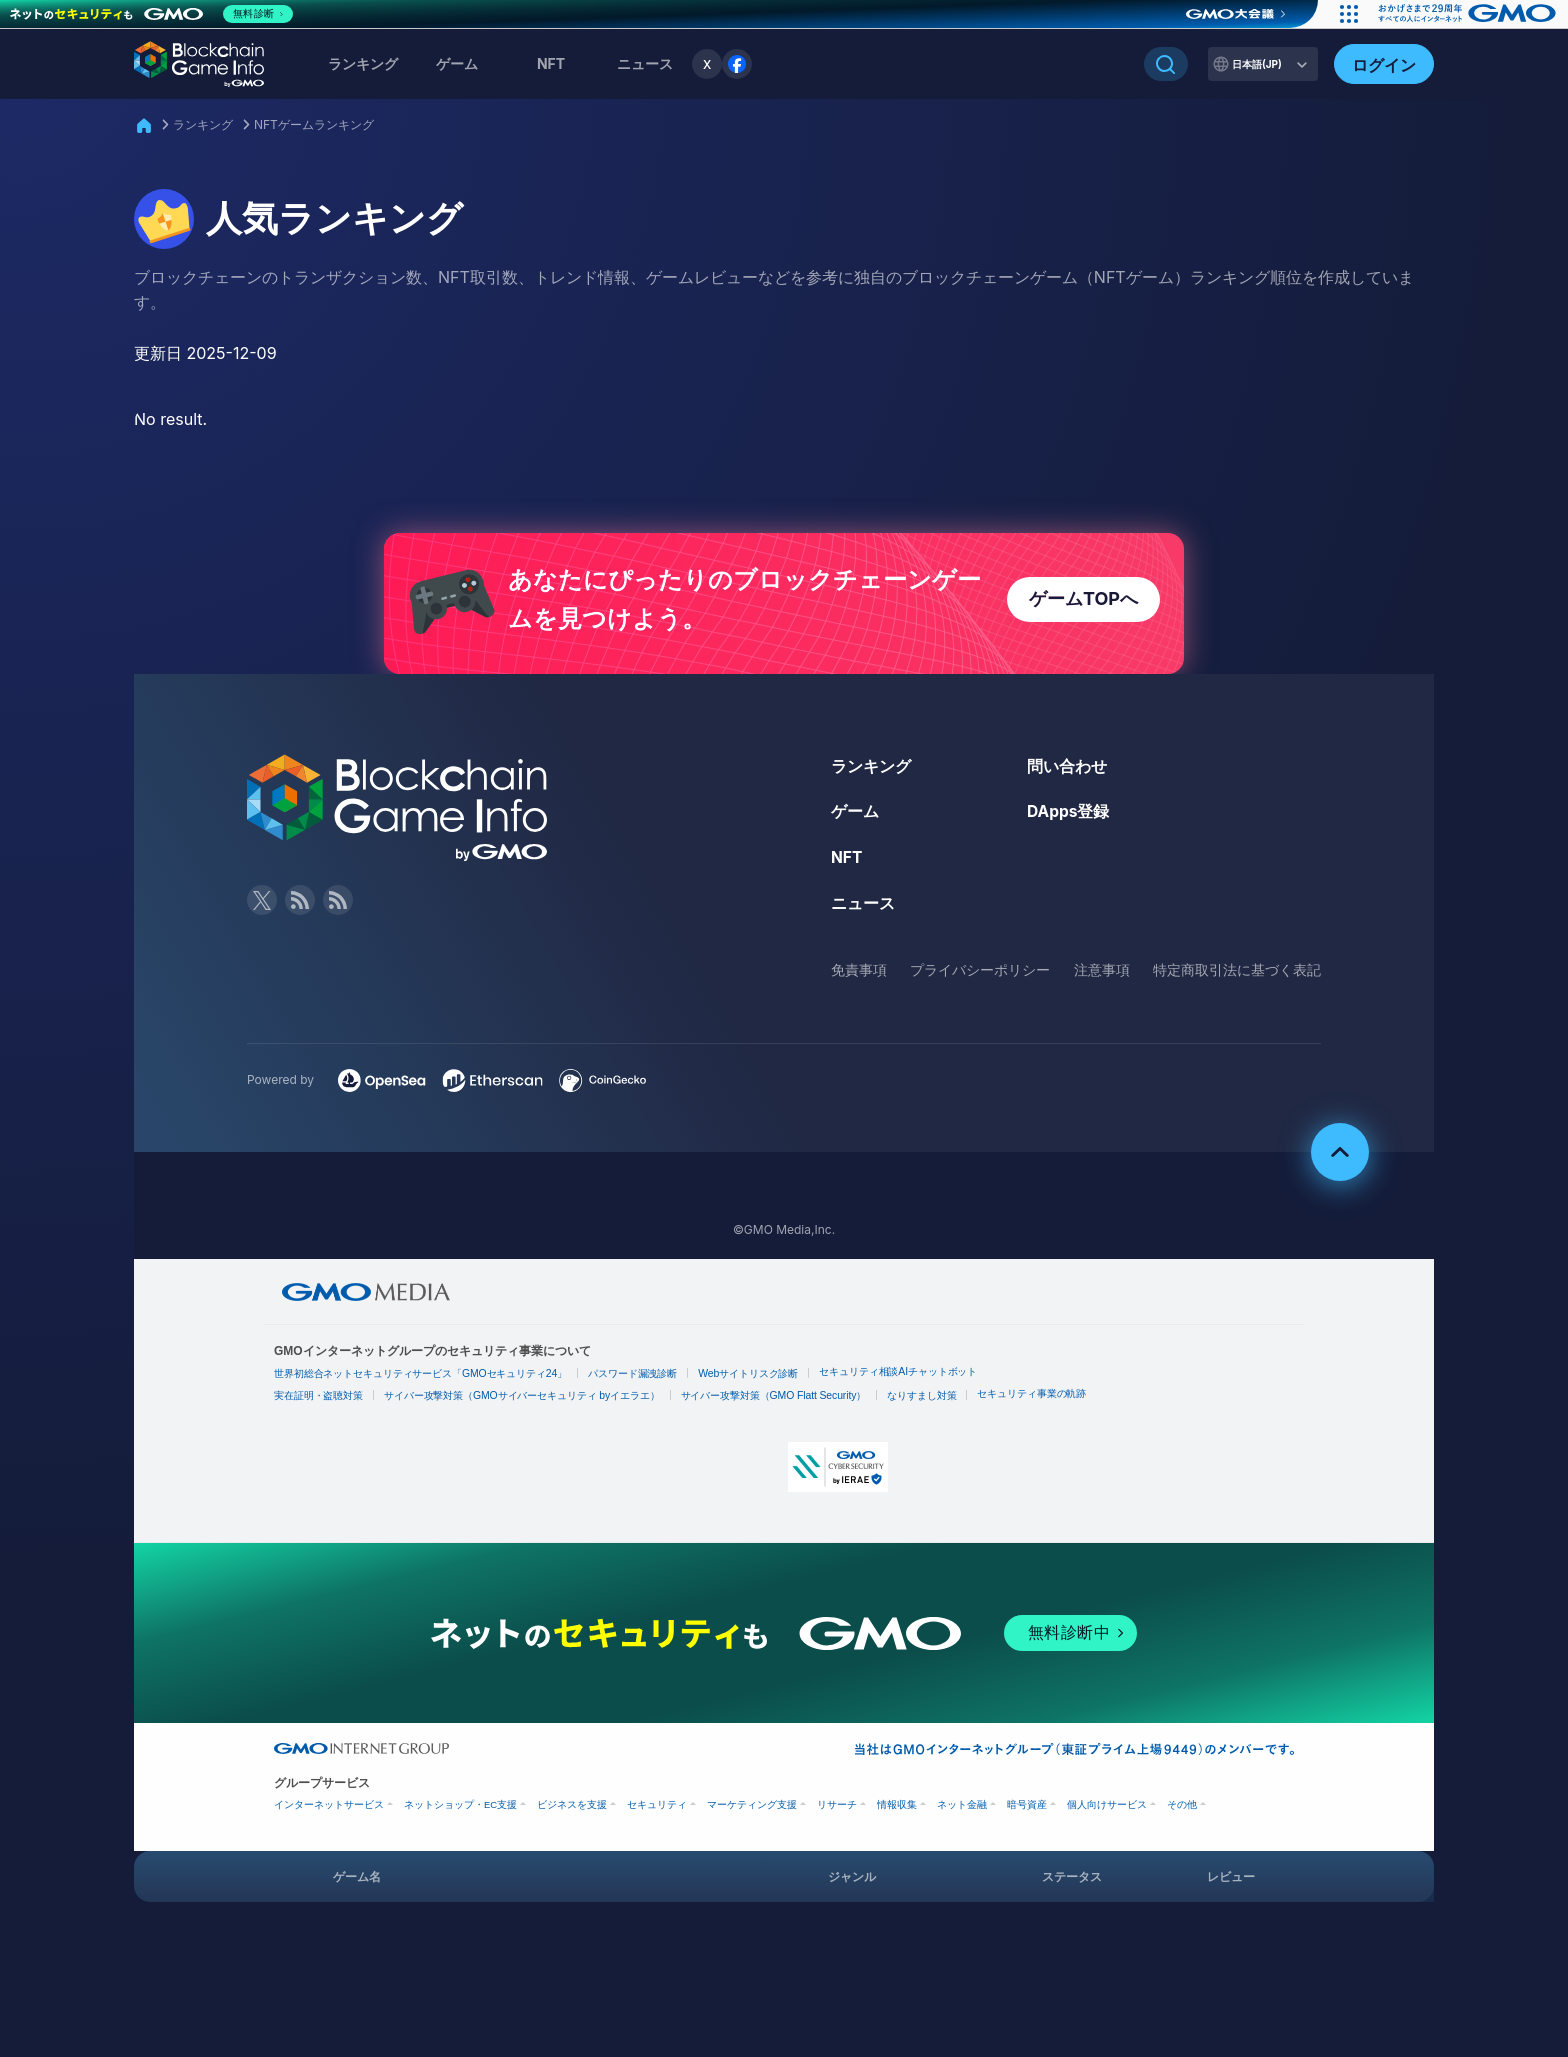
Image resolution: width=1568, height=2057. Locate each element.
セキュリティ (657, 1809)
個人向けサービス (1107, 1809)
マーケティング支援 (752, 1809)
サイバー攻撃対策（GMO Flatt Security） (775, 1400)
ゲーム (457, 63)
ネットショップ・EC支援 (460, 1809)
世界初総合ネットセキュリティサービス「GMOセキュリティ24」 (421, 1379)
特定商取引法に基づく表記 (1237, 975)
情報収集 (897, 1809)
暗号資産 (1027, 1809)
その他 (1182, 1809)
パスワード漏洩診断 (635, 1379)
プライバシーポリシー (980, 975)
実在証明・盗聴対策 (319, 1400)
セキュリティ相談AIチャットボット (901, 1377)
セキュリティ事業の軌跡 (1035, 1398)
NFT (551, 63)
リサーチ (837, 1809)
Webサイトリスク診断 (751, 1379)
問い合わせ (1067, 773)
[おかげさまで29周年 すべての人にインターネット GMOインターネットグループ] (1465, 14)
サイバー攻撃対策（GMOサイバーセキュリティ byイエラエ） (523, 1400)
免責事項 (859, 975)
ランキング (363, 63)
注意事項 (1102, 975)
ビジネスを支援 (572, 1809)
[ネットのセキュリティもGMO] (153, 14)
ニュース (863, 909)
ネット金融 (962, 1809)
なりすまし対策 (924, 1400)
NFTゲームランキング (314, 124)
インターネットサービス (329, 1809)
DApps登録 (1069, 818)
